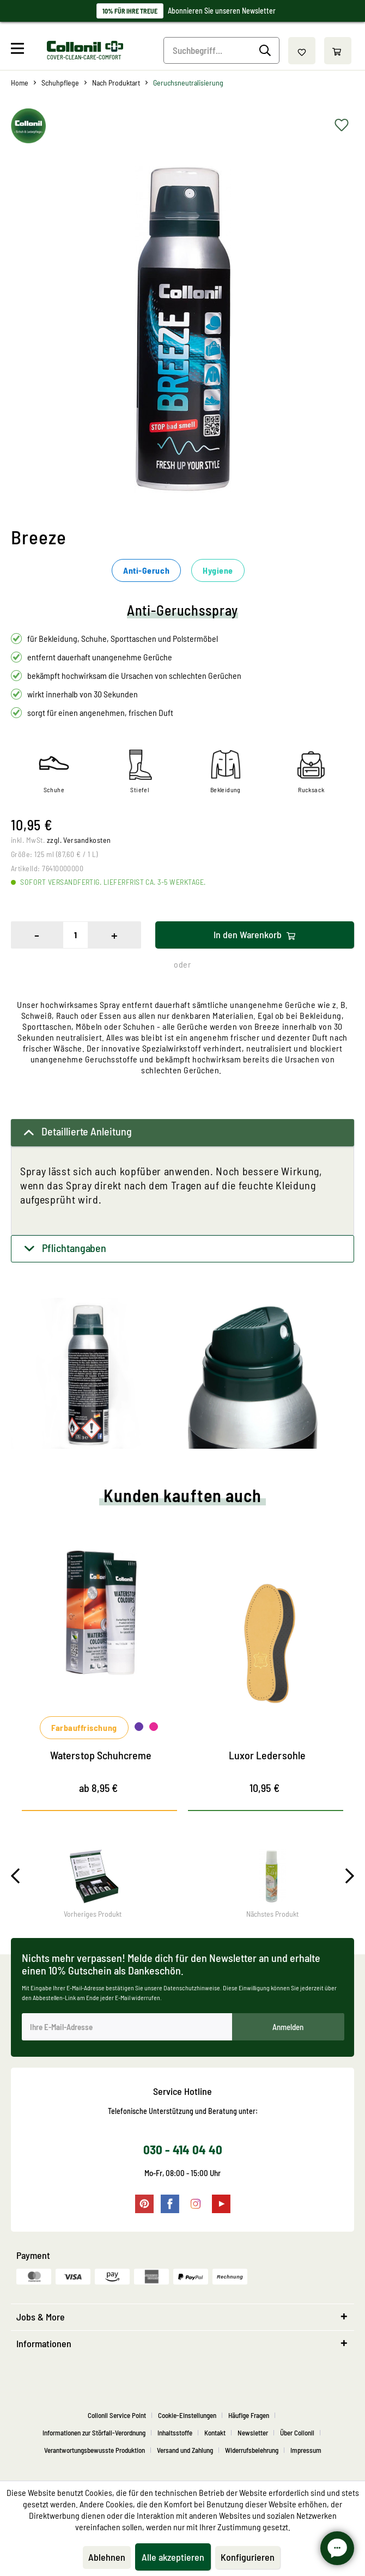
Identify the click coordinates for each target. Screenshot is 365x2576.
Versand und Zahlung (185, 2450)
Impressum (305, 2450)
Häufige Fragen (248, 2415)
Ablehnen (106, 2557)
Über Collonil (297, 2432)
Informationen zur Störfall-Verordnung (93, 2432)
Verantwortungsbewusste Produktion (94, 2450)
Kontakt (215, 2432)
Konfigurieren (248, 2557)
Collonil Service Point (117, 2415)
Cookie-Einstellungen (187, 2415)
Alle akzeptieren (173, 2557)
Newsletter (253, 2432)
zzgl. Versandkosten (79, 840)
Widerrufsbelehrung (251, 2450)
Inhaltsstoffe (174, 2432)
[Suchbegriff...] (221, 50)
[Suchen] (266, 50)
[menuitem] (27, 50)
